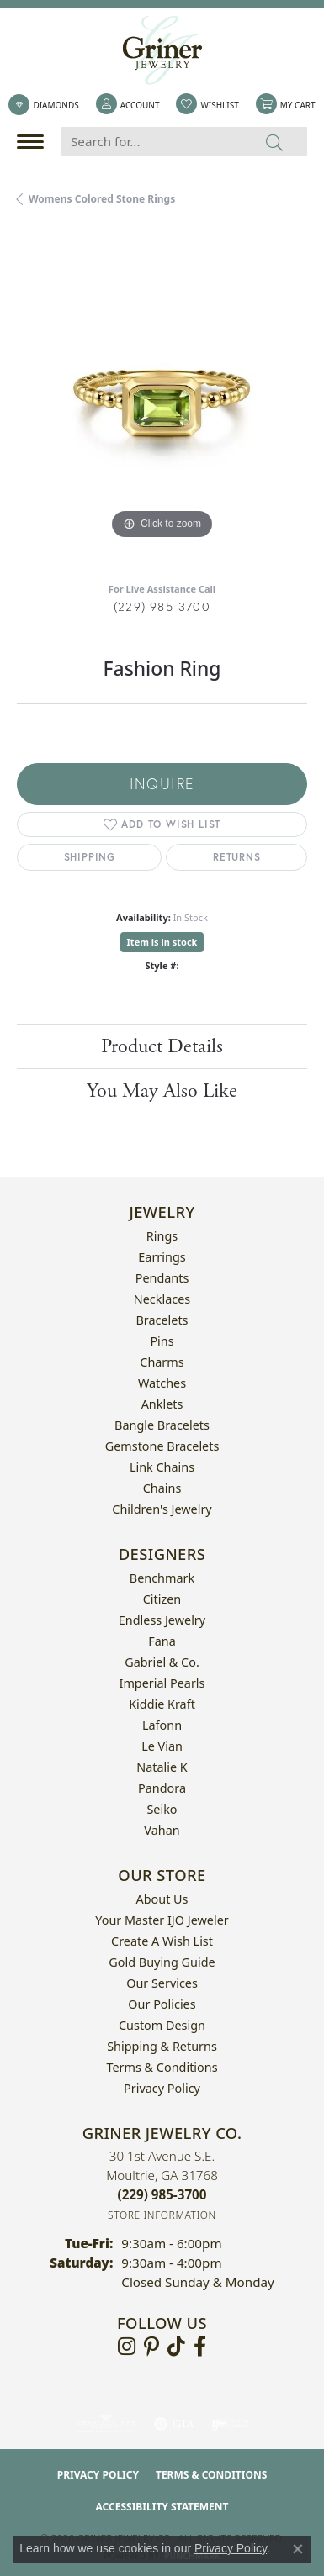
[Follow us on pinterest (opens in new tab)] (151, 2346)
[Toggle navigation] (34, 142)
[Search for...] (152, 141)
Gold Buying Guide (162, 1962)
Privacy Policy (162, 2088)
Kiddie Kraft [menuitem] (162, 1704)
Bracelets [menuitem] (161, 1320)
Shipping (89, 857)
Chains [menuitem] (162, 1488)
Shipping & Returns (162, 2046)
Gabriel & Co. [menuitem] (162, 1662)
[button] (128, 105)
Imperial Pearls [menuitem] (162, 1683)
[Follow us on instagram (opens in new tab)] (126, 2346)
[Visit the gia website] (174, 2423)
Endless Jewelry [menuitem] (162, 1620)
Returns (237, 857)
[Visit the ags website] (106, 2423)
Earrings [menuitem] (161, 1257)
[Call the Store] (162, 2194)
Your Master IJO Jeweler (161, 1920)
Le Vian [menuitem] (162, 1746)
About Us (162, 1899)
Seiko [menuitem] (161, 1809)
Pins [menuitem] (161, 1341)
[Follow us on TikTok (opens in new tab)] (176, 2346)
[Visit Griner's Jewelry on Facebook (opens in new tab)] (200, 2346)
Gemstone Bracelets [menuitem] (162, 1446)
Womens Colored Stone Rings (102, 199)
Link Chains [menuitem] (162, 1467)
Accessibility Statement (162, 2507)
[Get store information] (162, 2215)
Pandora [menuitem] (162, 1788)
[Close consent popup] (298, 2549)
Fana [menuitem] (162, 1641)
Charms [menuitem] (161, 1362)
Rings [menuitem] (162, 1236)
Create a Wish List (162, 1941)
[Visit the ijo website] (230, 2423)
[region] (162, 399)
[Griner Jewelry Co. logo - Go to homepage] (162, 50)
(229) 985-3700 (162, 606)
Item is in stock (162, 941)
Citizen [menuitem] (162, 1599)
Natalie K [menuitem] (161, 1767)
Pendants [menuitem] (162, 1278)
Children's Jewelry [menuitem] (161, 1509)
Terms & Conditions (161, 2067)
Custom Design (162, 2025)
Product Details (162, 1046)
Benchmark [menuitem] (162, 1578)
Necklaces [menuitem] (162, 1299)
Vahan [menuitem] (161, 1830)
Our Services (162, 1983)
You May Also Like (162, 1091)
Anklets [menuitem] (162, 1404)
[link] (43, 105)
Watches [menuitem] (162, 1383)
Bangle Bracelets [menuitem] (162, 1425)
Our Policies (161, 2004)
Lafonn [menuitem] (162, 1725)
